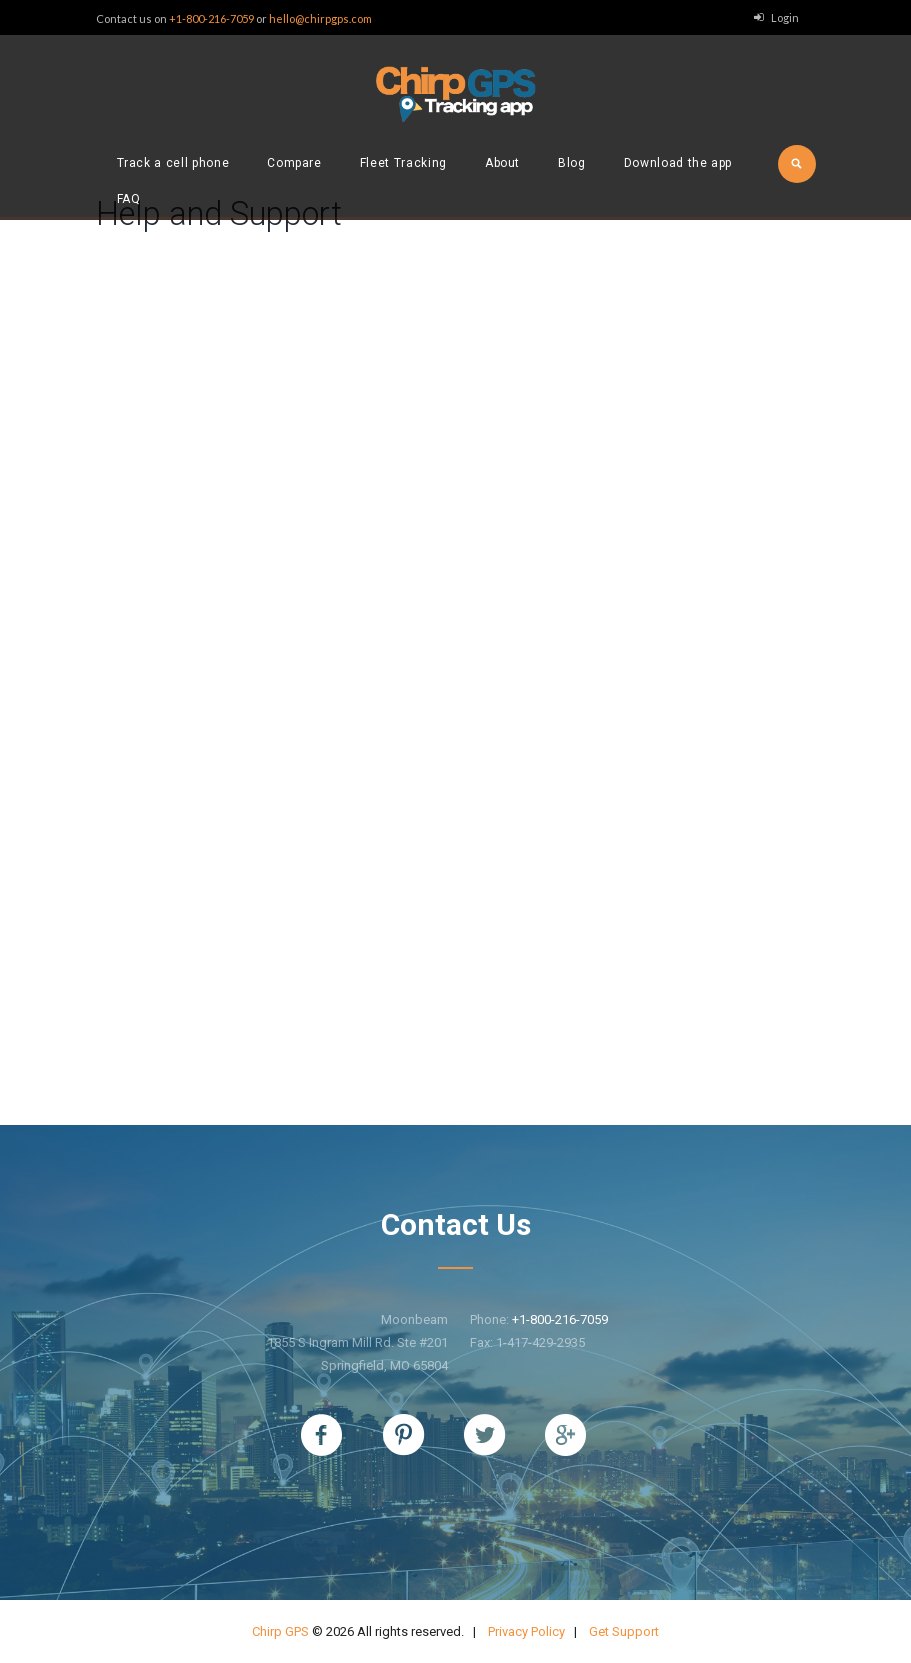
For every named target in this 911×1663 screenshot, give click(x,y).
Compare (294, 163)
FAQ (129, 199)
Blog (572, 163)
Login (785, 17)
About (502, 163)
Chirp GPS (280, 1631)
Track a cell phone (173, 163)
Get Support (624, 1631)
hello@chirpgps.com (320, 18)
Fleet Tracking (403, 163)
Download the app (678, 163)
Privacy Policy (526, 1631)
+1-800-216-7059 (211, 18)
